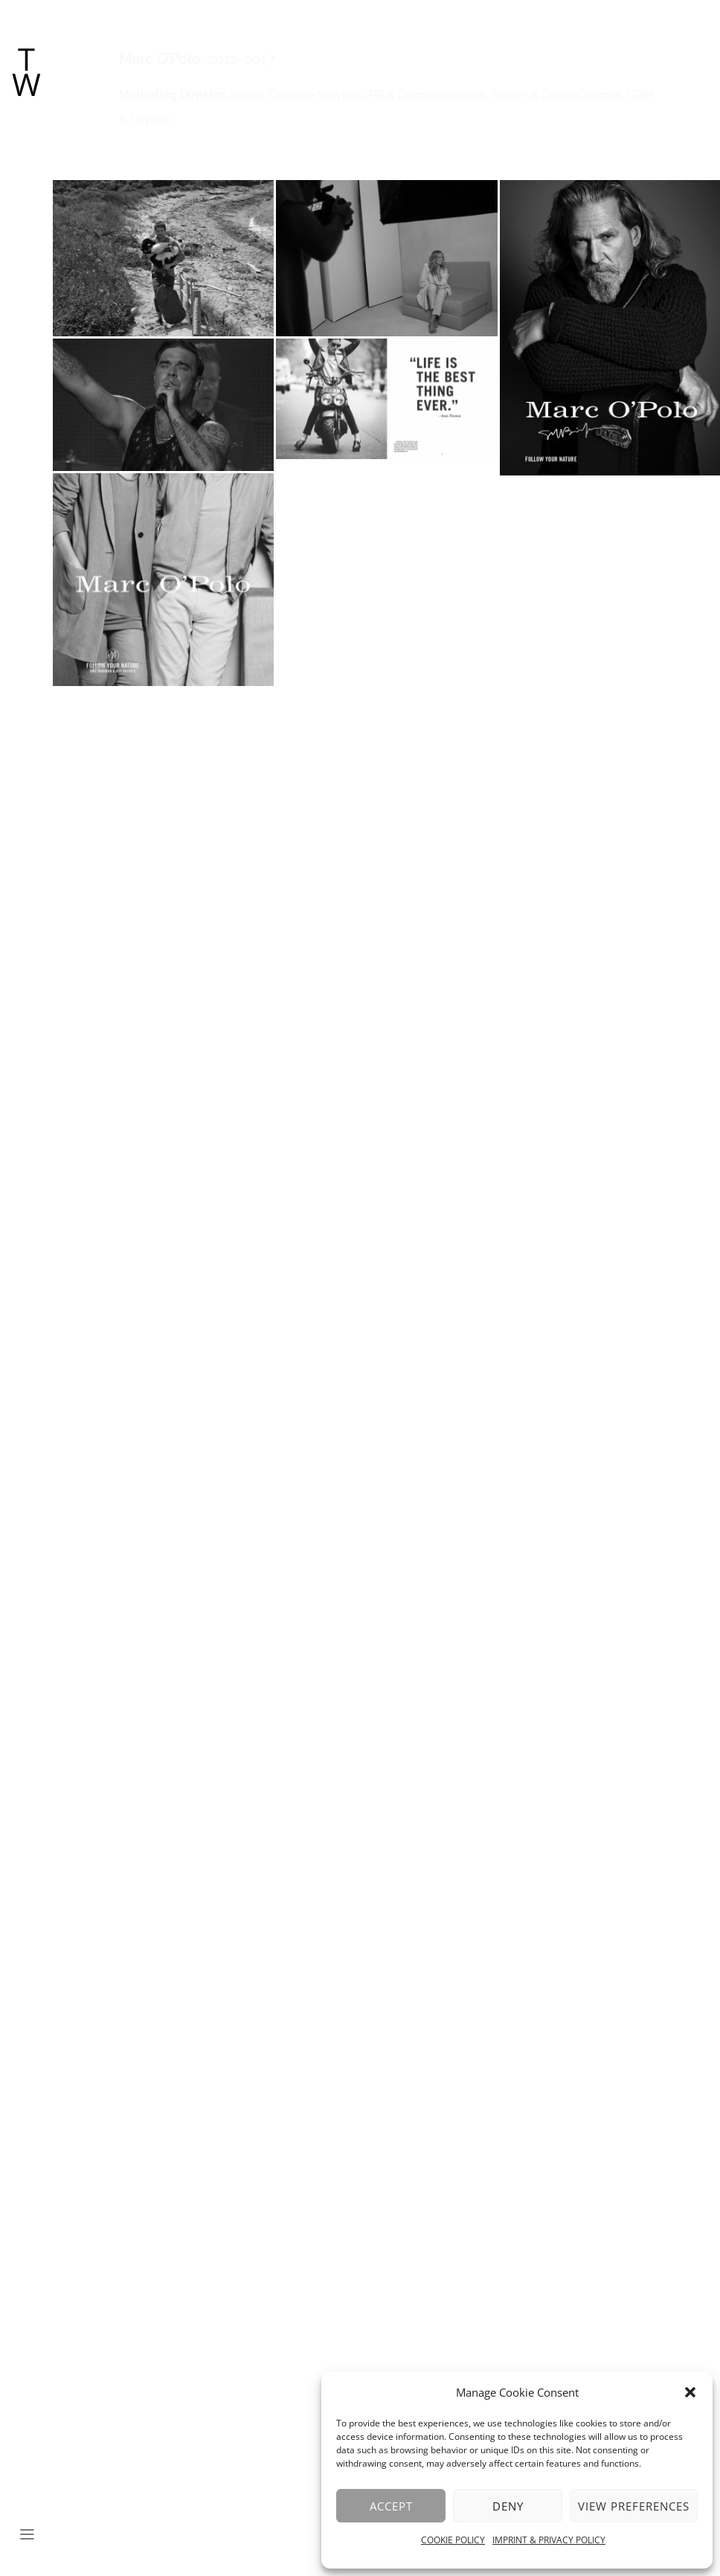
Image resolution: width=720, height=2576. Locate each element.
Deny (508, 2506)
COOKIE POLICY (453, 2540)
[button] (690, 2392)
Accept (391, 2506)
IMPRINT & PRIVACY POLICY (548, 2540)
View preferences (634, 2506)
